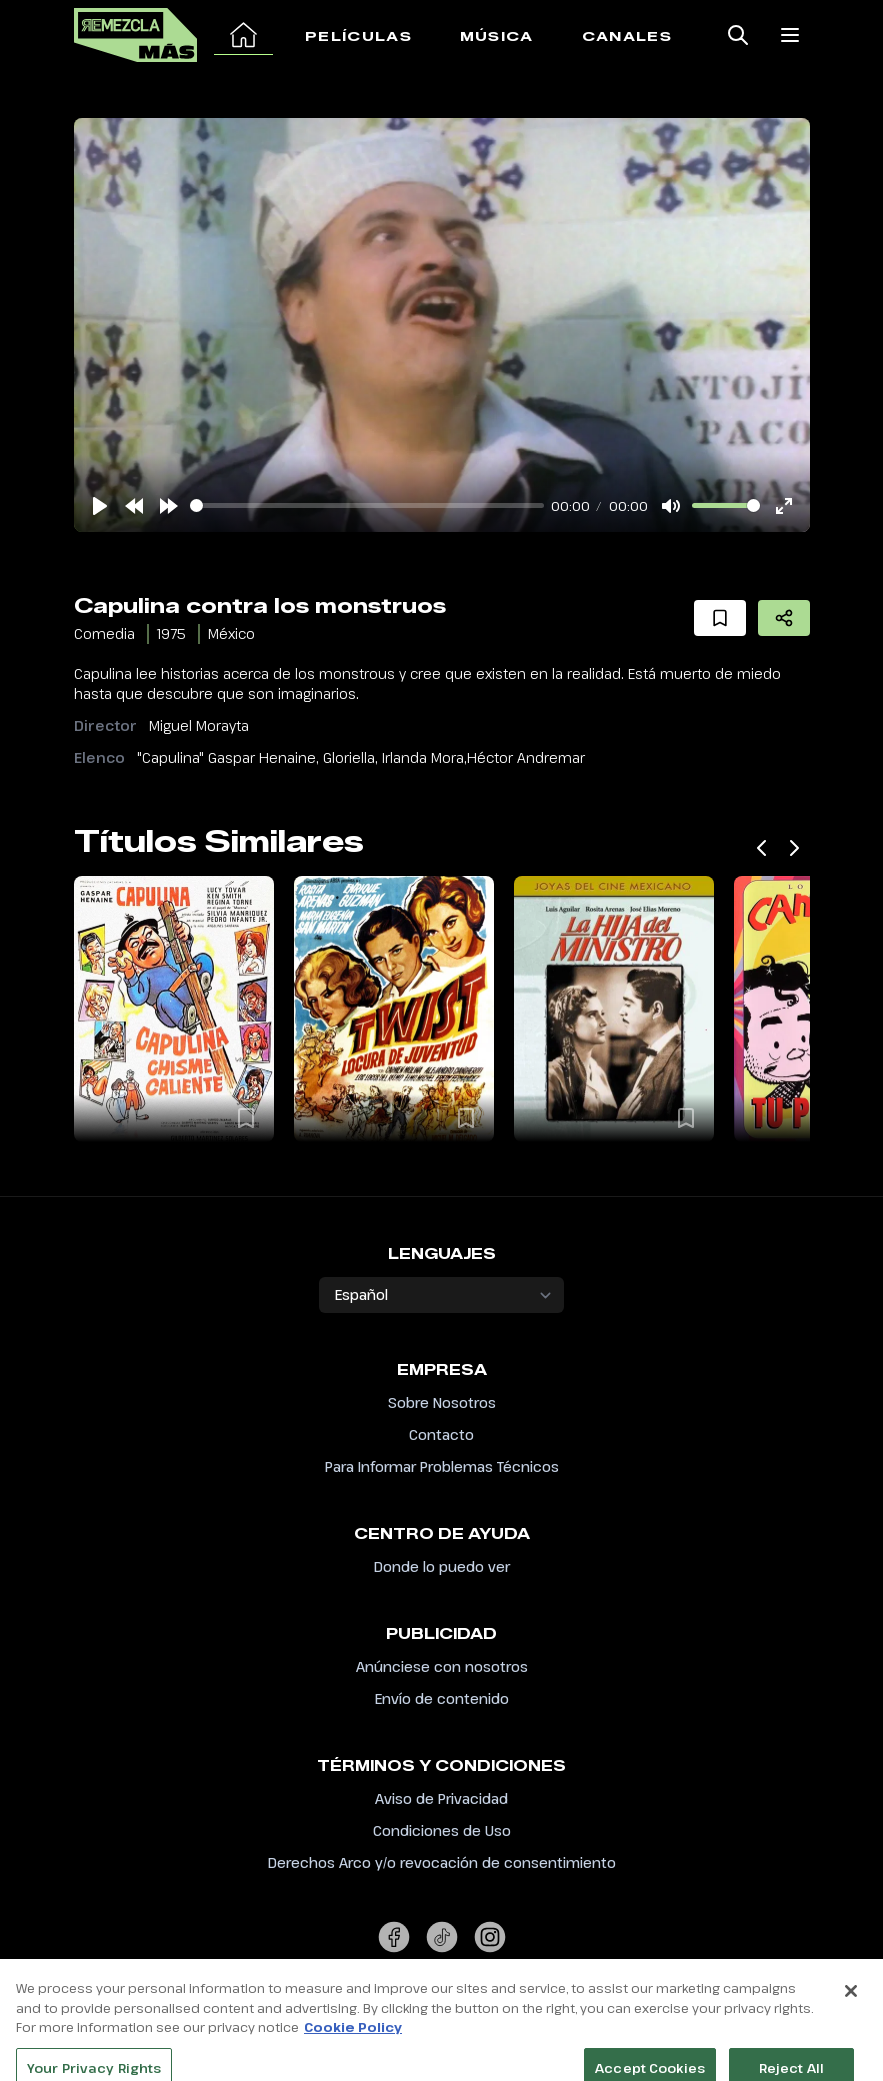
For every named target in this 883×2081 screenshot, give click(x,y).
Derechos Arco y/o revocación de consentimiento (442, 1862)
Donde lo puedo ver (442, 1566)
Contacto (441, 1434)
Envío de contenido (442, 1698)
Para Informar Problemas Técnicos (442, 1466)
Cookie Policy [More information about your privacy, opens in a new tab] (353, 2057)
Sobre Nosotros (442, 1402)
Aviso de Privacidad (441, 1798)
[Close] (851, 2021)
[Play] (100, 506)
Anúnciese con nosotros (442, 1666)
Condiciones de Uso (442, 1830)
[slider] (367, 505)
